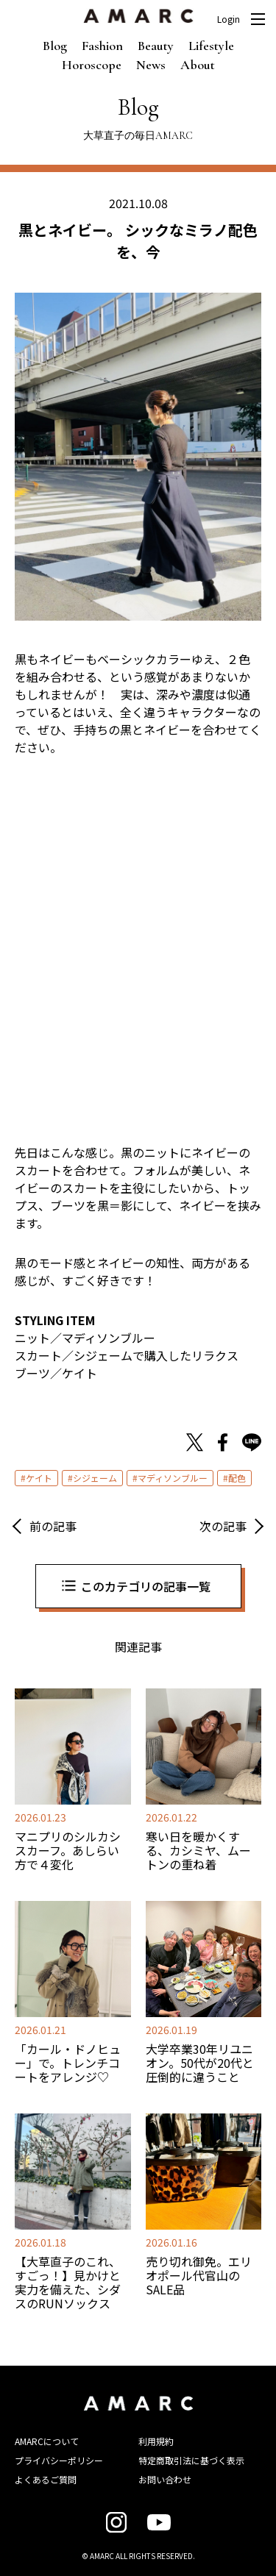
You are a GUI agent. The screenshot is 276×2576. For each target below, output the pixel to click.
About (197, 65)
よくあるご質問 (46, 2479)
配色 (237, 1477)
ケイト (39, 1477)
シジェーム (95, 1477)
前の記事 (53, 1526)
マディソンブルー (173, 1477)
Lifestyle (211, 46)
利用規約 (156, 2441)
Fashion (102, 46)
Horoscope (91, 65)
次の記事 (223, 1526)
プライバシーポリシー (59, 2460)
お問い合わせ (164, 2479)
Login (228, 19)
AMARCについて (47, 2441)
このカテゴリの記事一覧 (145, 1586)
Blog (55, 46)
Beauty (156, 46)
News (151, 65)
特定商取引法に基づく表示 (191, 2460)
